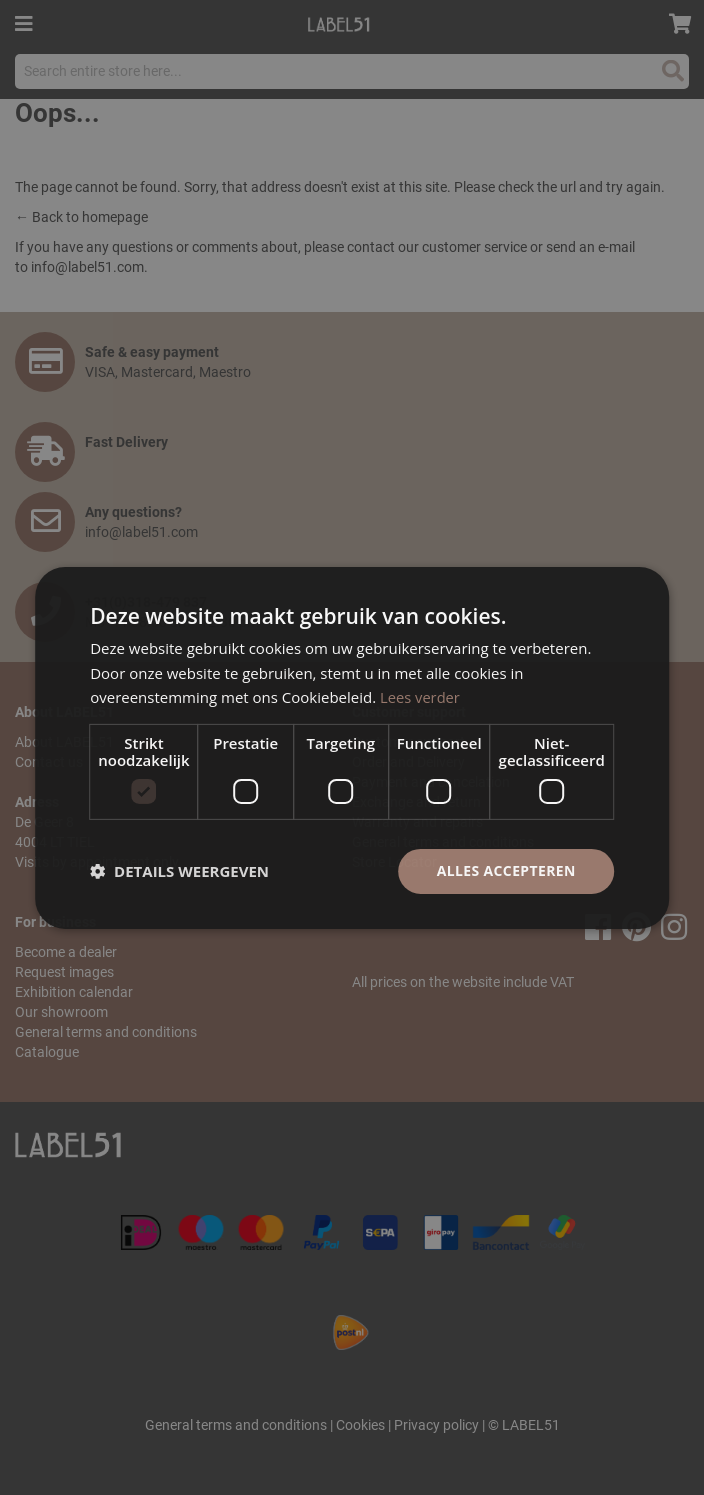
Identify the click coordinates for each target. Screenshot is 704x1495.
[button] (179, 871)
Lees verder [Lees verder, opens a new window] (421, 697)
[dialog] (352, 747)
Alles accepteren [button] (506, 870)
